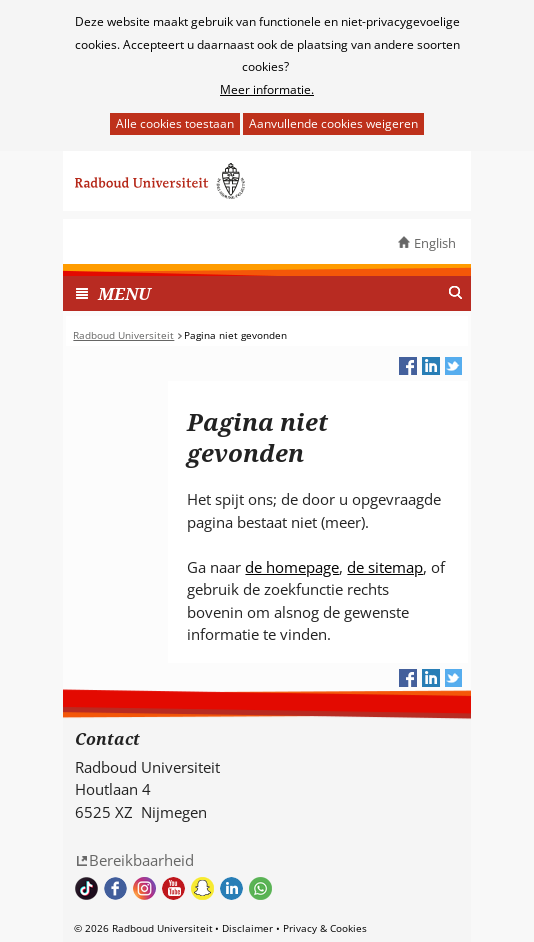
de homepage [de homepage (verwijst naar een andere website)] (292, 567)
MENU (124, 293)
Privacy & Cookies (325, 928)
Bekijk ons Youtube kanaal (173, 888)
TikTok (86, 888)
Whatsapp (260, 888)
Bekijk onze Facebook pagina (115, 888)
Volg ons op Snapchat (202, 888)
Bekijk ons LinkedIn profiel (231, 888)
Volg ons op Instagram (144, 888)
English (435, 243)
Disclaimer (247, 928)
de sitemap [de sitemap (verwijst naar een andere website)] (385, 567)
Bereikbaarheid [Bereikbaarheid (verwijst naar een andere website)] (141, 860)
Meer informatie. (267, 89)
